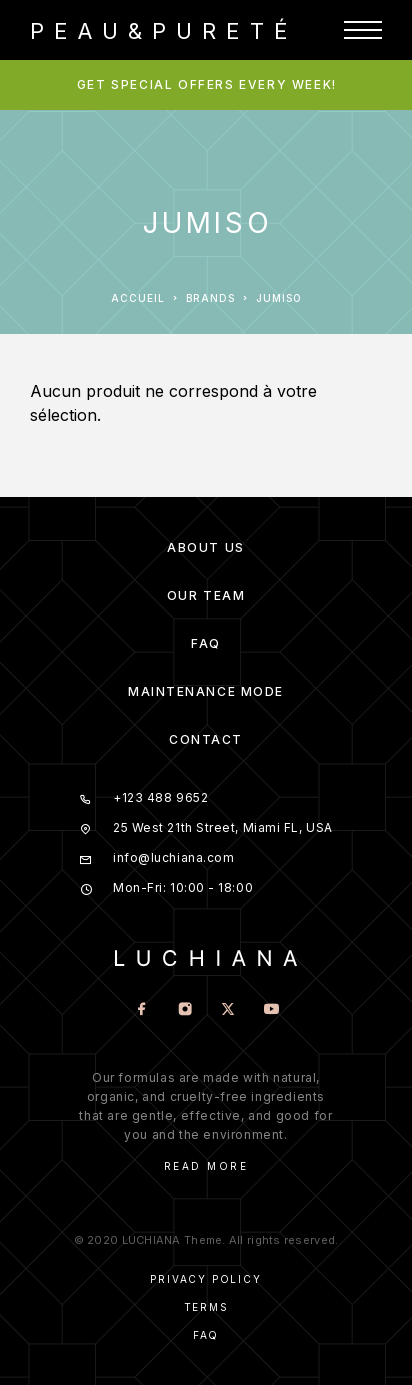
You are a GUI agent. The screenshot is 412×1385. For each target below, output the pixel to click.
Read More (206, 1166)
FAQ (206, 643)
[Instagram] (184, 1010)
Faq (206, 1335)
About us (205, 547)
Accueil (138, 298)
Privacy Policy (205, 1279)
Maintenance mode (206, 691)
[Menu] (363, 30)
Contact (206, 739)
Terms (206, 1307)
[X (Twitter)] (227, 1010)
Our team (206, 595)
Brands (210, 298)
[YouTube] (270, 1010)
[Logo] (159, 30)
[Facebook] (141, 1010)
